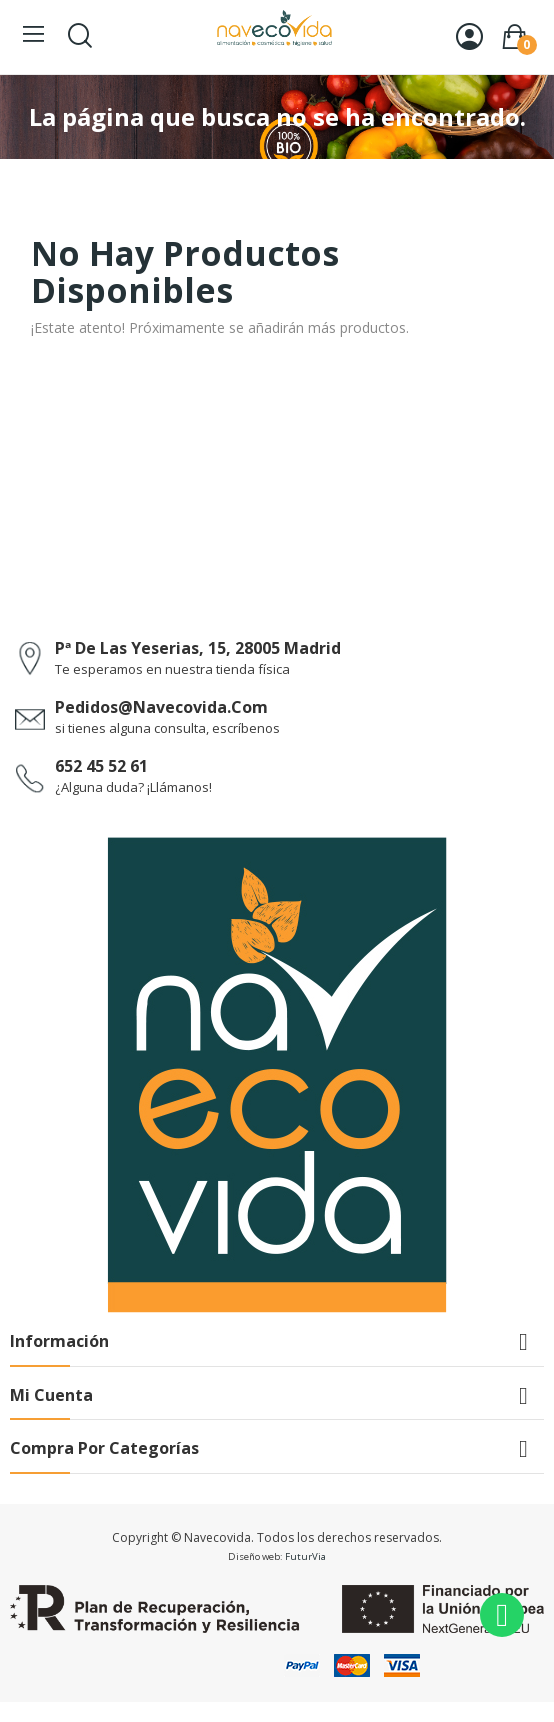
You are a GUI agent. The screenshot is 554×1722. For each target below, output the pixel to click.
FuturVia (305, 1556)
